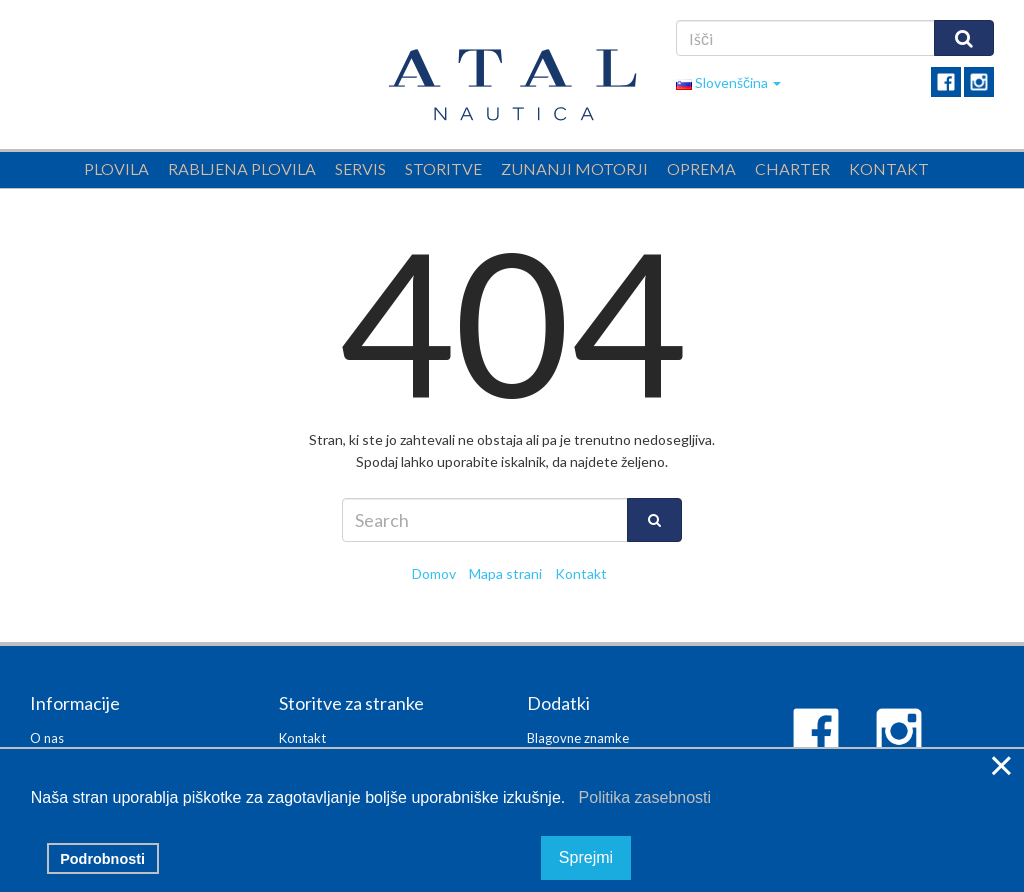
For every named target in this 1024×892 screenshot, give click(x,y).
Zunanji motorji (574, 168)
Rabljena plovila (242, 168)
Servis (360, 168)
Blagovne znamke (578, 738)
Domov (434, 573)
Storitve (443, 168)
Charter (792, 168)
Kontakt (889, 168)
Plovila (116, 168)
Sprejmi (586, 858)
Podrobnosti (102, 859)
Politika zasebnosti (640, 797)
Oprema (701, 168)
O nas (47, 738)
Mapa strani (505, 573)
